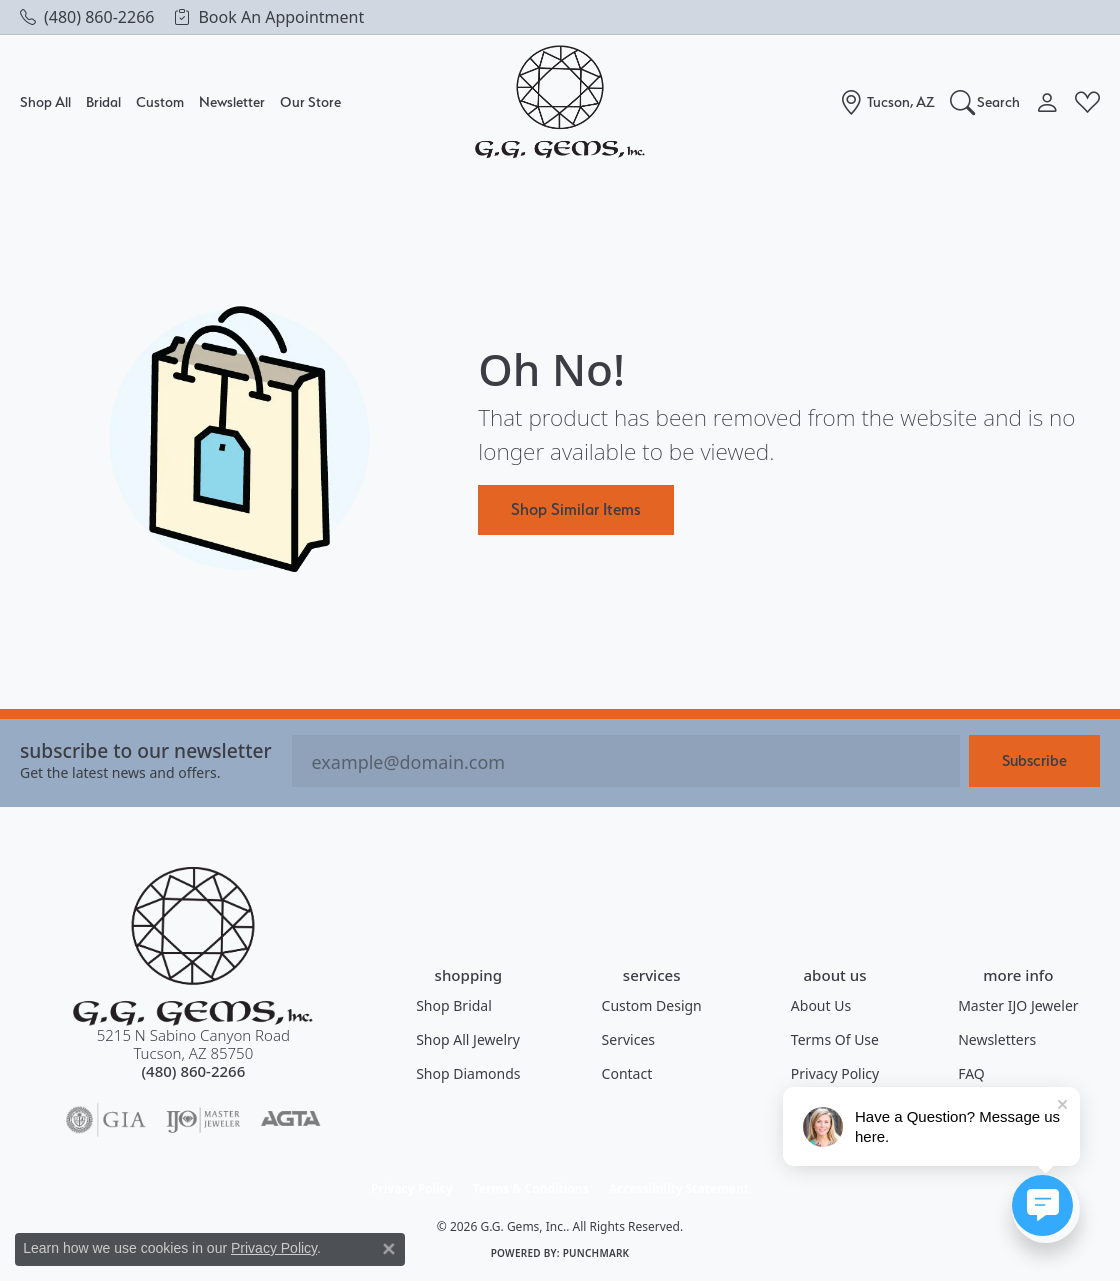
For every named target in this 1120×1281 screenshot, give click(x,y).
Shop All (45, 101)
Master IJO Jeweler (1018, 1005)
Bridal (103, 101)
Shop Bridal (454, 1005)
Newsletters (997, 1039)
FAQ (971, 1073)
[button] (985, 102)
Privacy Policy (835, 1073)
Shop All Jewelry (468, 1039)
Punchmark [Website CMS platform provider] (596, 1253)
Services (628, 1039)
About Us (821, 1005)
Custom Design (652, 1005)
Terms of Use (835, 1039)
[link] (87, 17)
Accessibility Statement (679, 1188)
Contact (627, 1073)
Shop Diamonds (468, 1073)
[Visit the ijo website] (203, 1120)
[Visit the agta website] (290, 1120)
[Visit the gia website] (106, 1120)
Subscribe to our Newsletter (146, 750)
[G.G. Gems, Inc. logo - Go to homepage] (560, 102)
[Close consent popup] (389, 1249)
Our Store (310, 101)
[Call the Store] (193, 1071)
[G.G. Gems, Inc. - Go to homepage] (193, 946)
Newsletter (232, 101)
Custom (160, 101)
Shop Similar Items (576, 509)
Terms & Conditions (531, 1188)
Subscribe (1034, 760)
